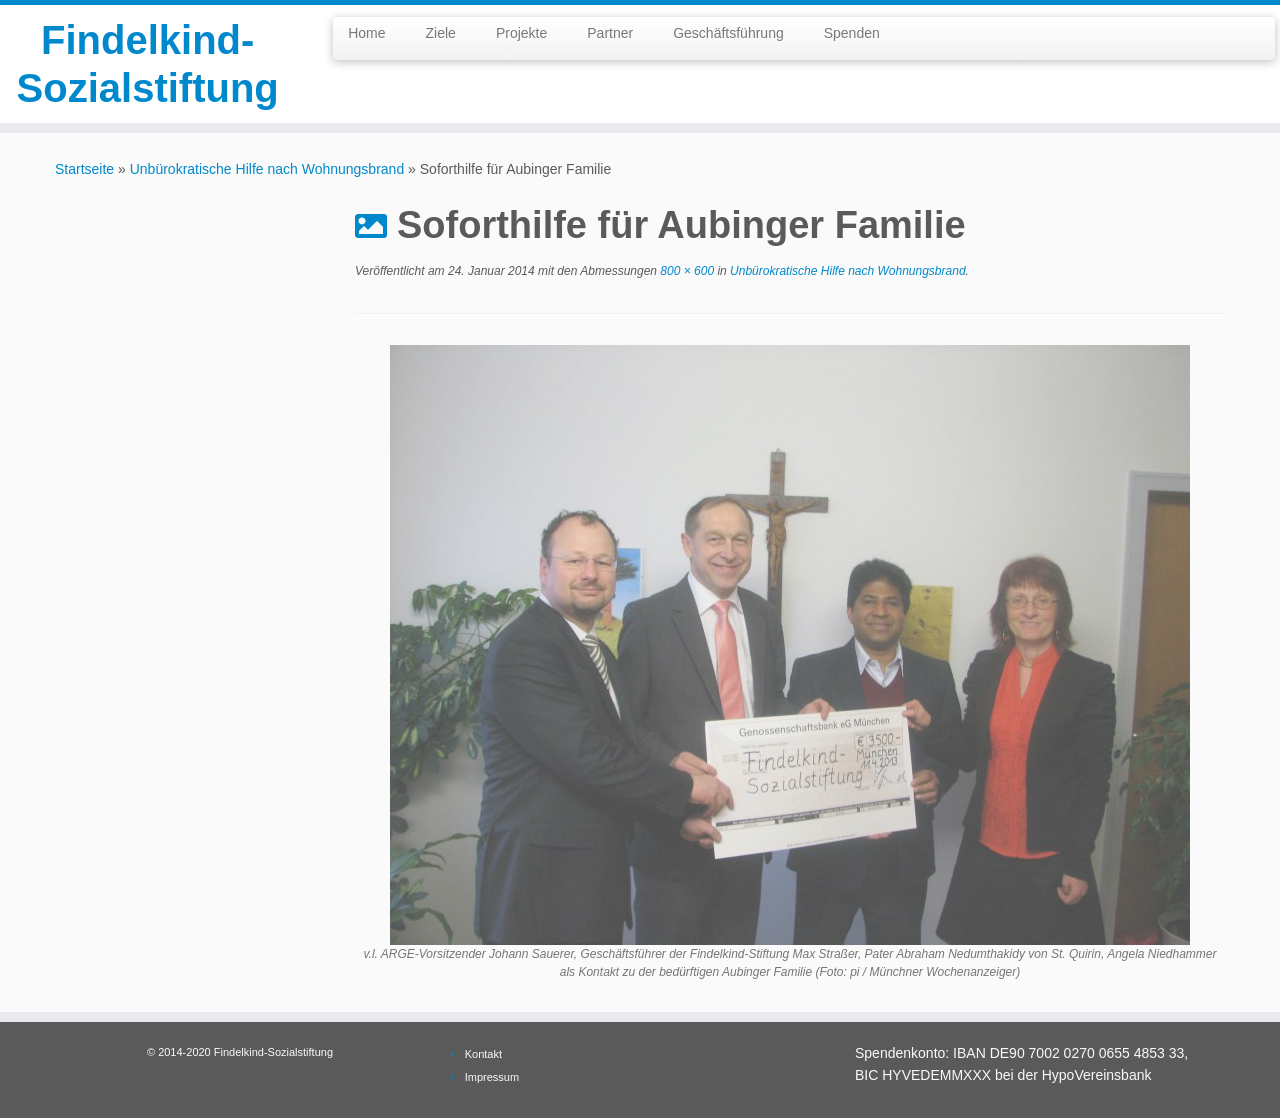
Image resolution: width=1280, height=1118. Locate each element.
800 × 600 (685, 271)
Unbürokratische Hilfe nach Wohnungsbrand (267, 169)
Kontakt (483, 1054)
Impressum (492, 1077)
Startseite (84, 169)
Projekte (521, 33)
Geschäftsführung (728, 33)
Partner (610, 33)
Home (366, 33)
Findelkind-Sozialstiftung (148, 64)
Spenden (852, 33)
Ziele (441, 33)
